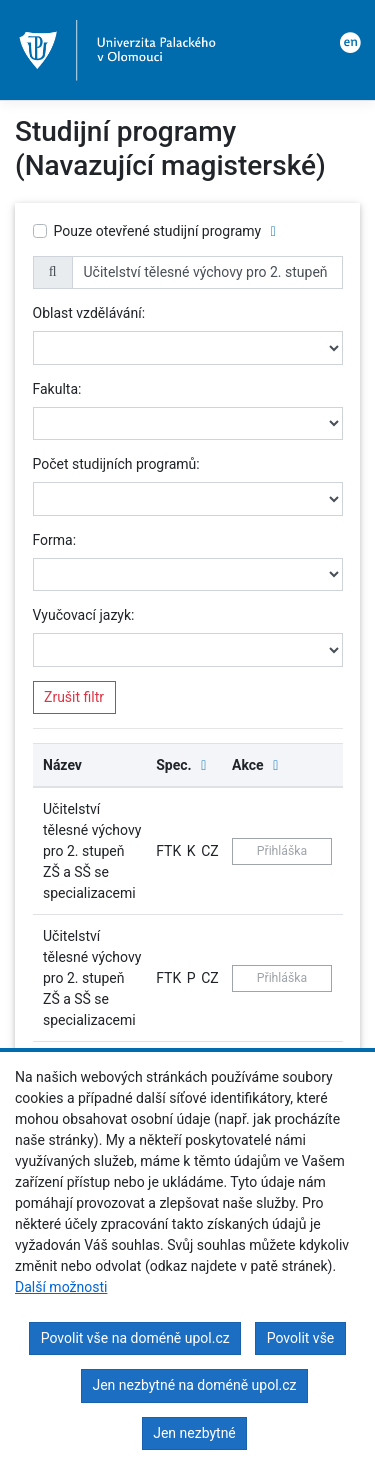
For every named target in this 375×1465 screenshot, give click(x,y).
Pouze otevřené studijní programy (158, 231)
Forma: (55, 540)
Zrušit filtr (74, 697)
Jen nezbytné (194, 1433)
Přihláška (282, 851)
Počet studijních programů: (116, 464)
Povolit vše (301, 1338)
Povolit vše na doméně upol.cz (135, 1338)
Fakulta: (57, 389)
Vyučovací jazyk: (84, 615)
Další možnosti (61, 1287)
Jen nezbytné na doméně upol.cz (194, 1385)
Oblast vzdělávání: (89, 313)
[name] (207, 273)
